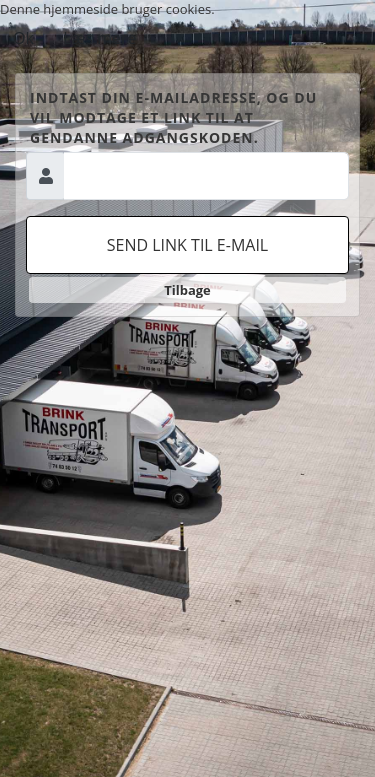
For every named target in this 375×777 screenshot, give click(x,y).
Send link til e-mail (187, 245)
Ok (23, 38)
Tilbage (187, 290)
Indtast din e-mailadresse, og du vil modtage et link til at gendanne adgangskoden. (173, 117)
